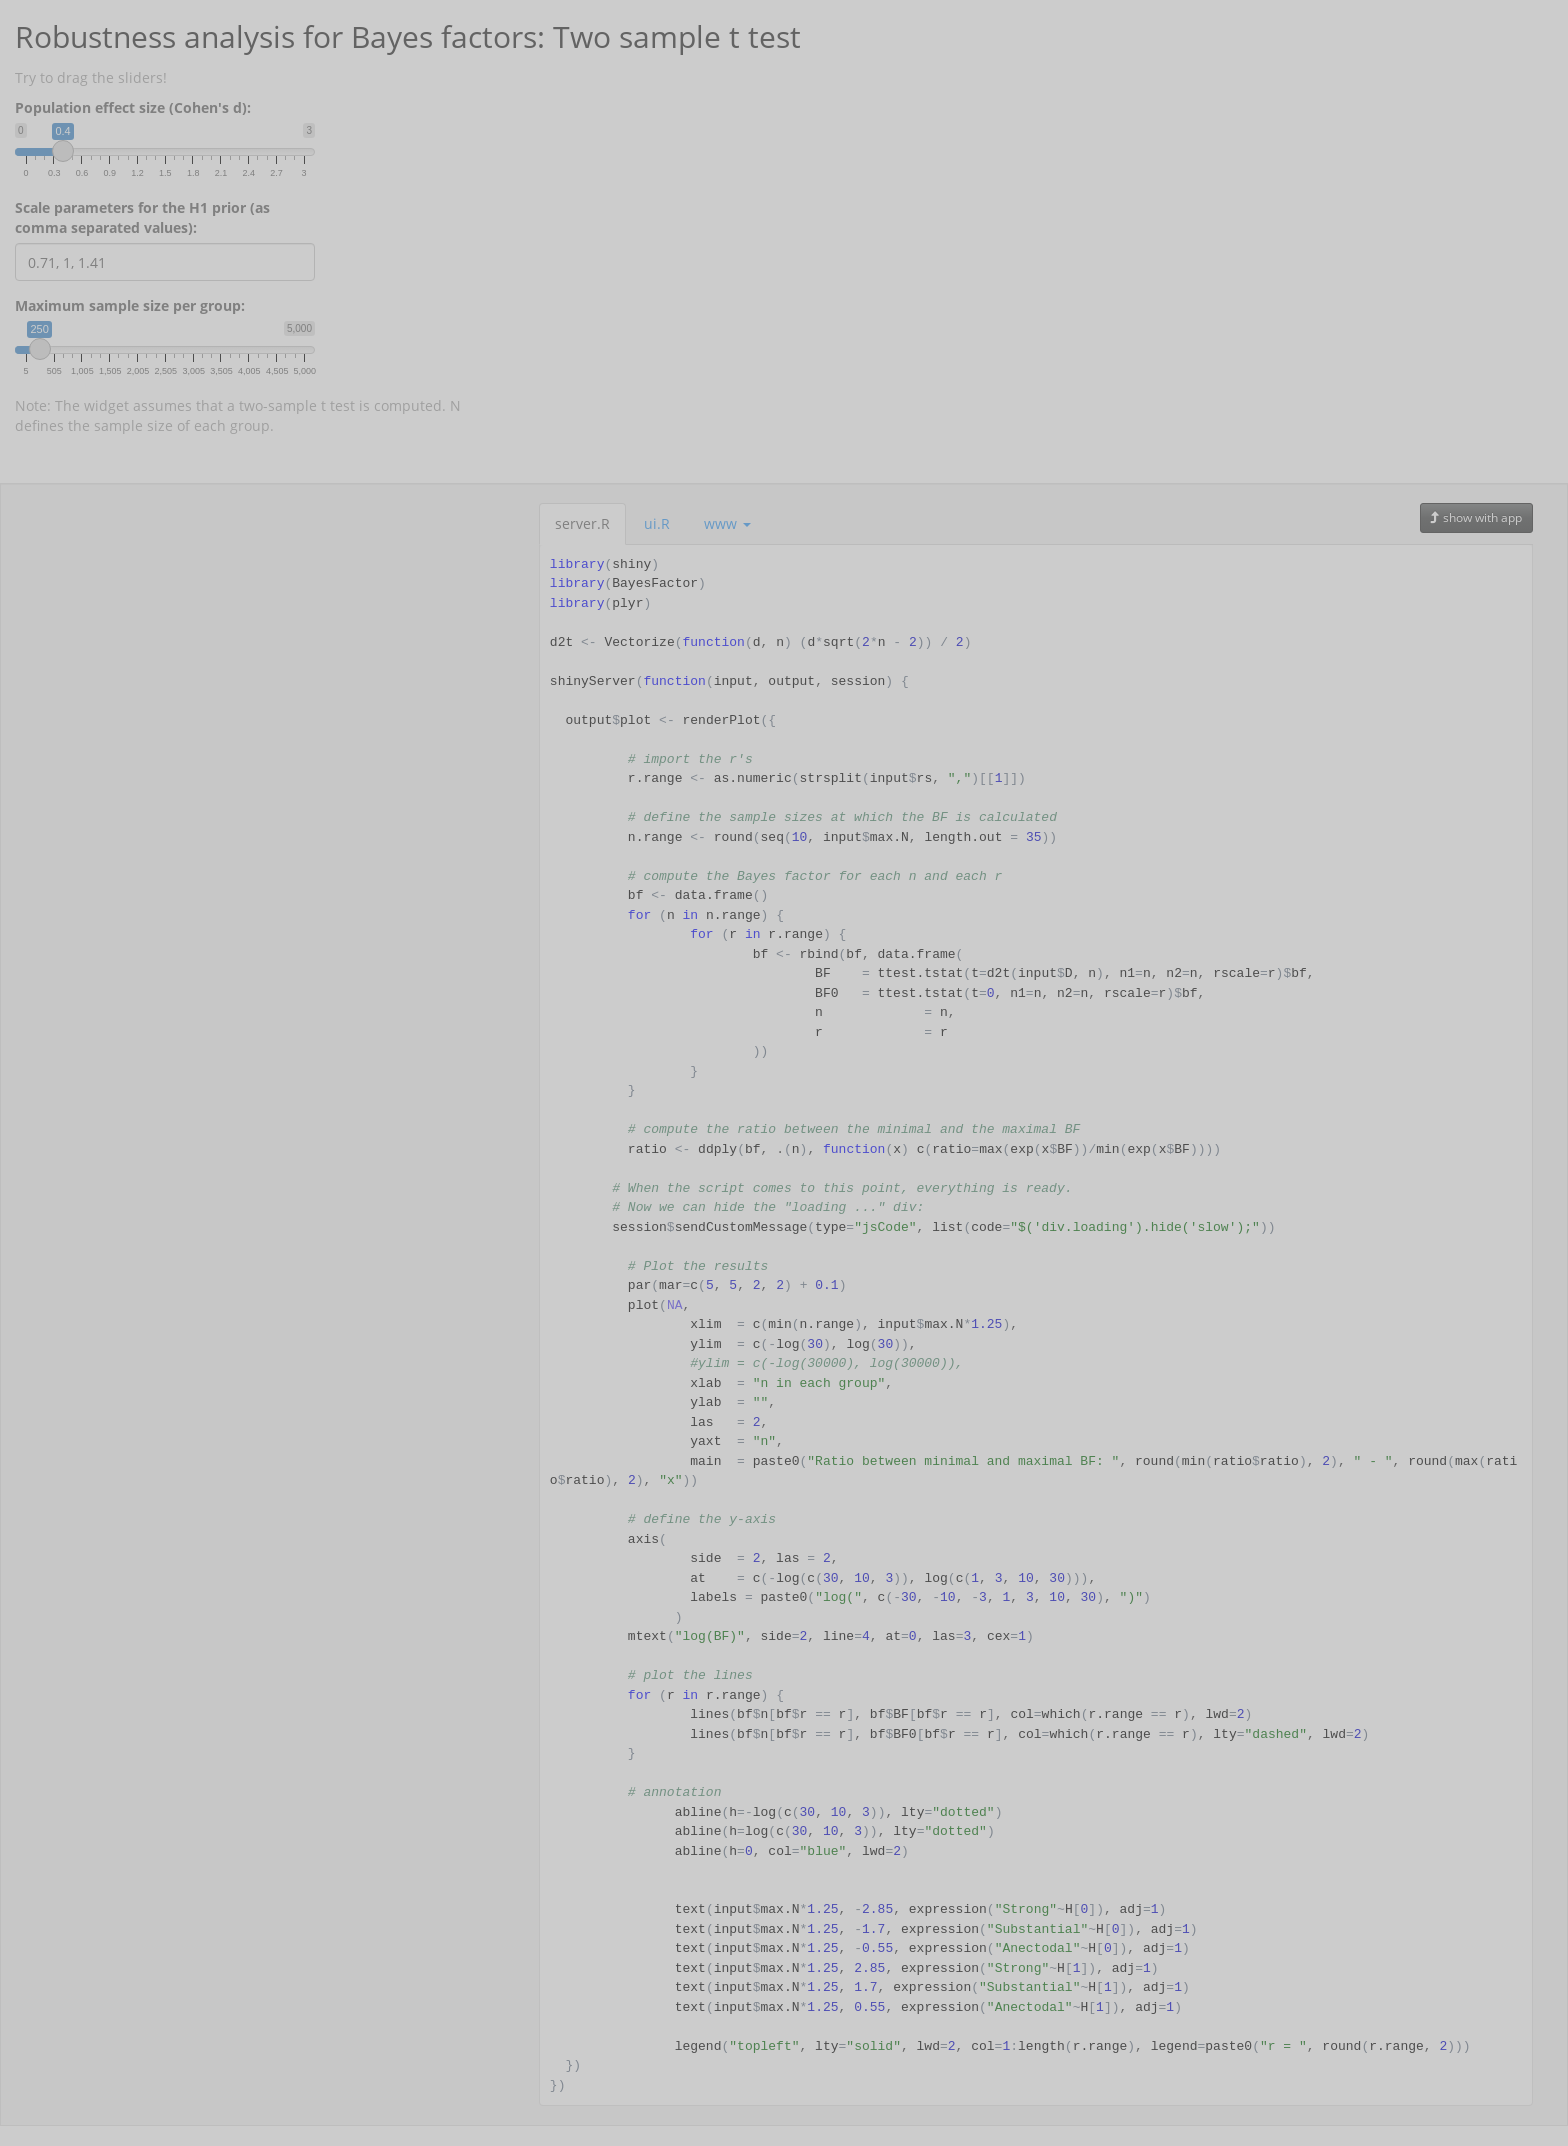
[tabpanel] (1036, 1325)
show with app (1476, 517)
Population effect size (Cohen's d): (133, 107)
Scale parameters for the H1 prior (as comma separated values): (142, 217)
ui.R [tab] (657, 523)
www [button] (727, 523)
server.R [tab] (582, 523)
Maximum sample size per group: (130, 305)
